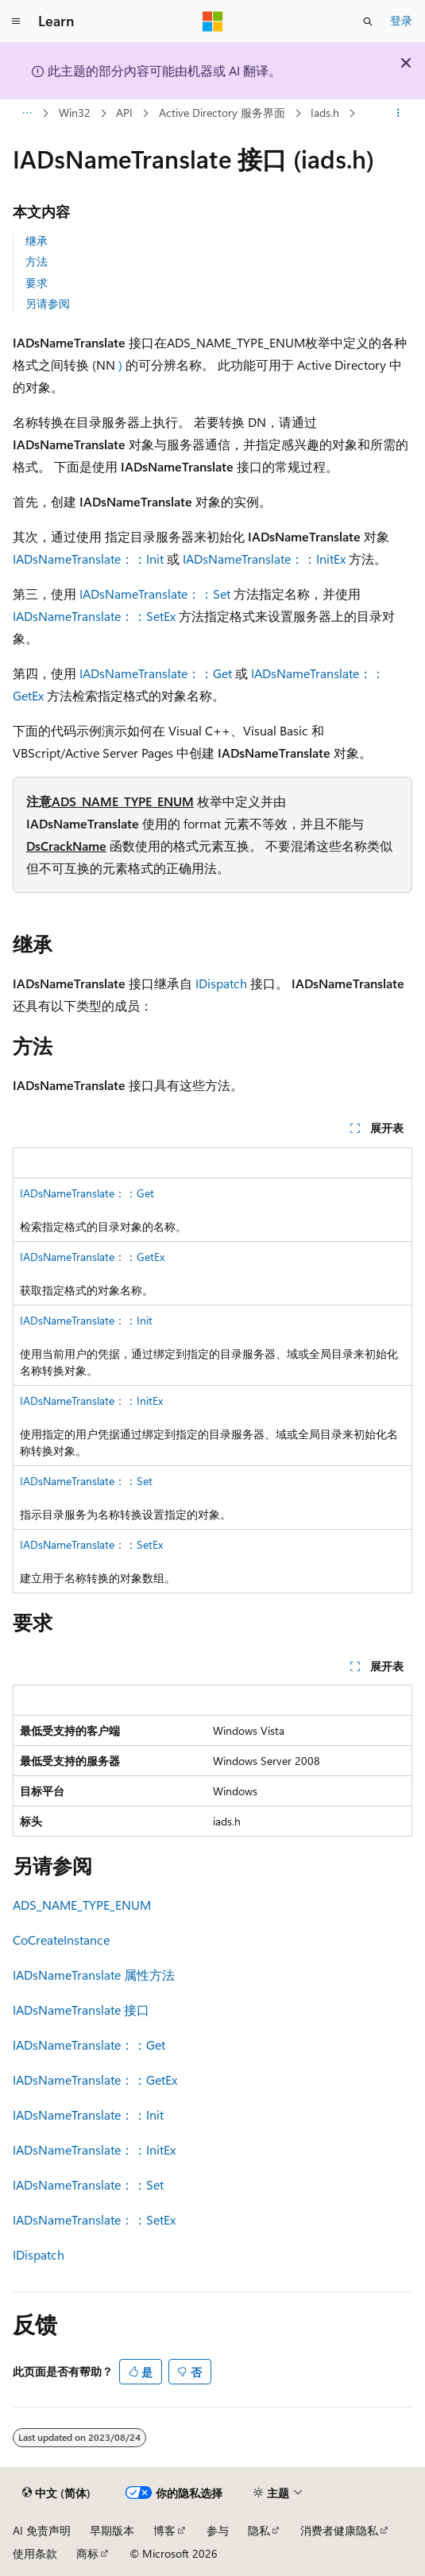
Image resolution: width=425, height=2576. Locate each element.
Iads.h (325, 112)
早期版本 (112, 2530)
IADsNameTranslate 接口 (81, 2009)
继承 (36, 240)
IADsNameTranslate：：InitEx (264, 558)
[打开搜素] (368, 21)
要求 (36, 282)
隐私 (259, 2530)
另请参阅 (47, 303)
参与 (218, 2530)
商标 (87, 2553)
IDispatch (221, 983)
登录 (401, 20)
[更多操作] (398, 113)
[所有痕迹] (27, 113)
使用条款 (35, 2553)
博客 (164, 2530)
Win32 (75, 112)
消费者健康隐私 (339, 2530)
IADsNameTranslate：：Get (155, 673)
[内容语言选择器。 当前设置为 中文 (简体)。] (56, 2493)
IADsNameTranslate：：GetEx (92, 1256)
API (124, 112)
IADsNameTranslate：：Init (88, 558)
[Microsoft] (213, 21)
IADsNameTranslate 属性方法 (94, 1974)
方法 (36, 261)
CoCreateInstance (61, 1939)
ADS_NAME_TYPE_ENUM (123, 801)
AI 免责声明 (42, 2530)
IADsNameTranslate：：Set (154, 593)
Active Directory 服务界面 (222, 112)
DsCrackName (66, 845)
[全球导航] (16, 21)
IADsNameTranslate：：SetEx (94, 615)
